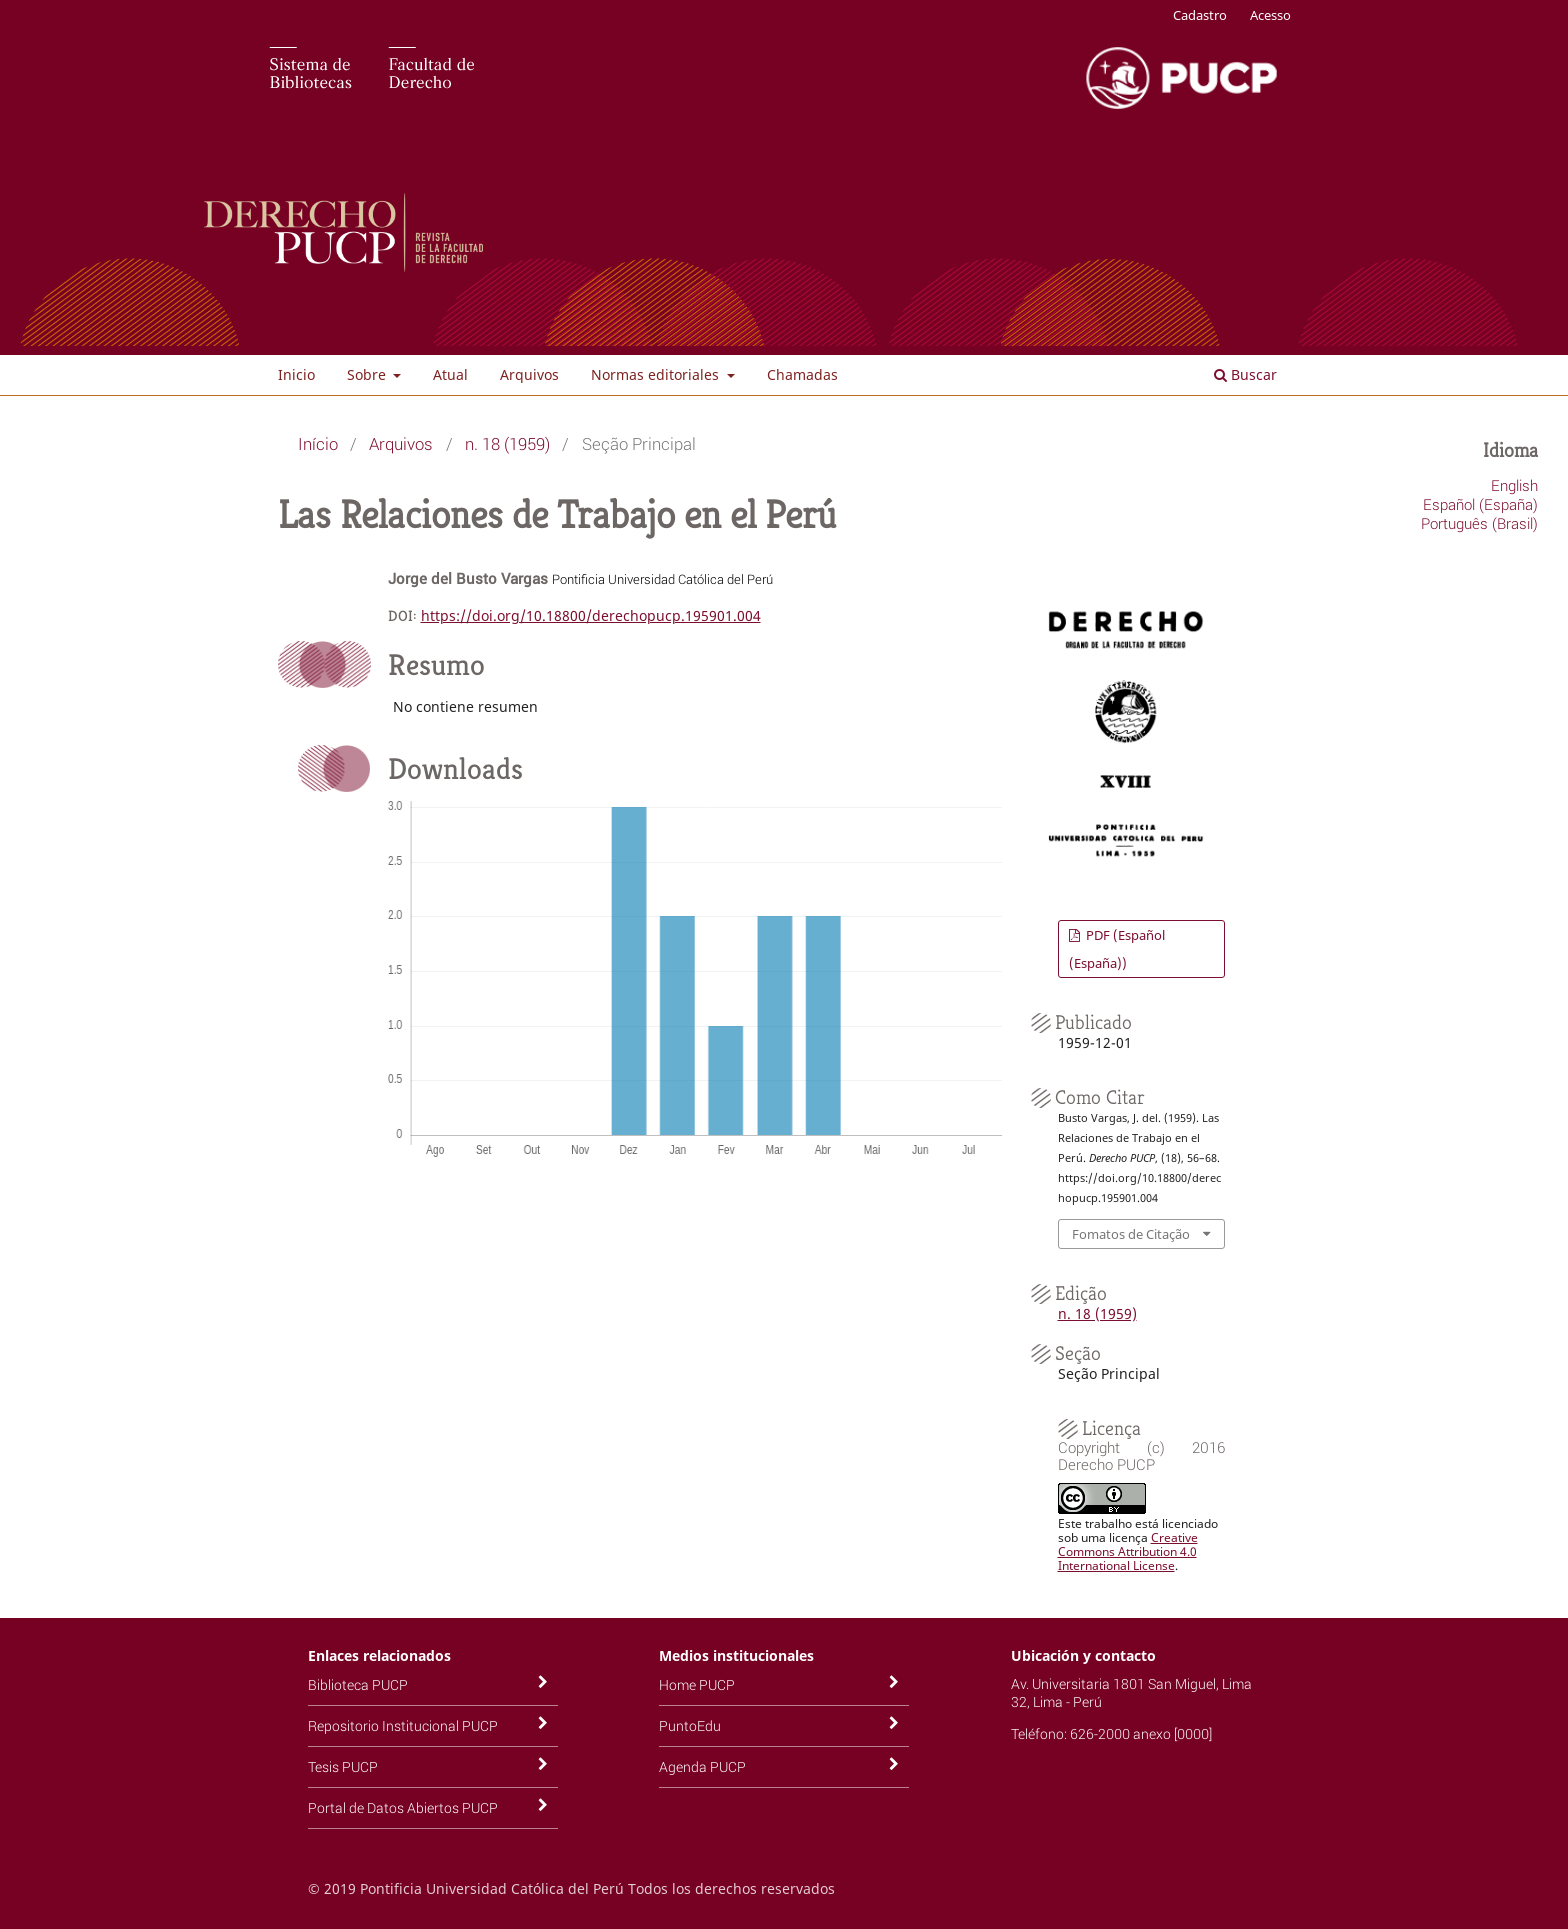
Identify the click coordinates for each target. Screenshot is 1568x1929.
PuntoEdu (690, 1725)
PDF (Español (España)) (1117, 949)
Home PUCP (697, 1684)
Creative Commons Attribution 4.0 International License (1128, 1551)
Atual (450, 374)
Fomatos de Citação (1131, 1234)
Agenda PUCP (702, 1766)
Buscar (1245, 374)
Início (318, 443)
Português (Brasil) (1479, 523)
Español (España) (1480, 504)
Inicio (296, 374)
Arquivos (529, 374)
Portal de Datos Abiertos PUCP (403, 1807)
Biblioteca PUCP (358, 1684)
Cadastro (1200, 15)
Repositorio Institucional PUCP (403, 1725)
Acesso (1270, 15)
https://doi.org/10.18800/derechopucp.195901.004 (591, 615)
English (1514, 485)
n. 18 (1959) (507, 443)
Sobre (368, 374)
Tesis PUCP (343, 1766)
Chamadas (802, 374)
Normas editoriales (657, 374)
